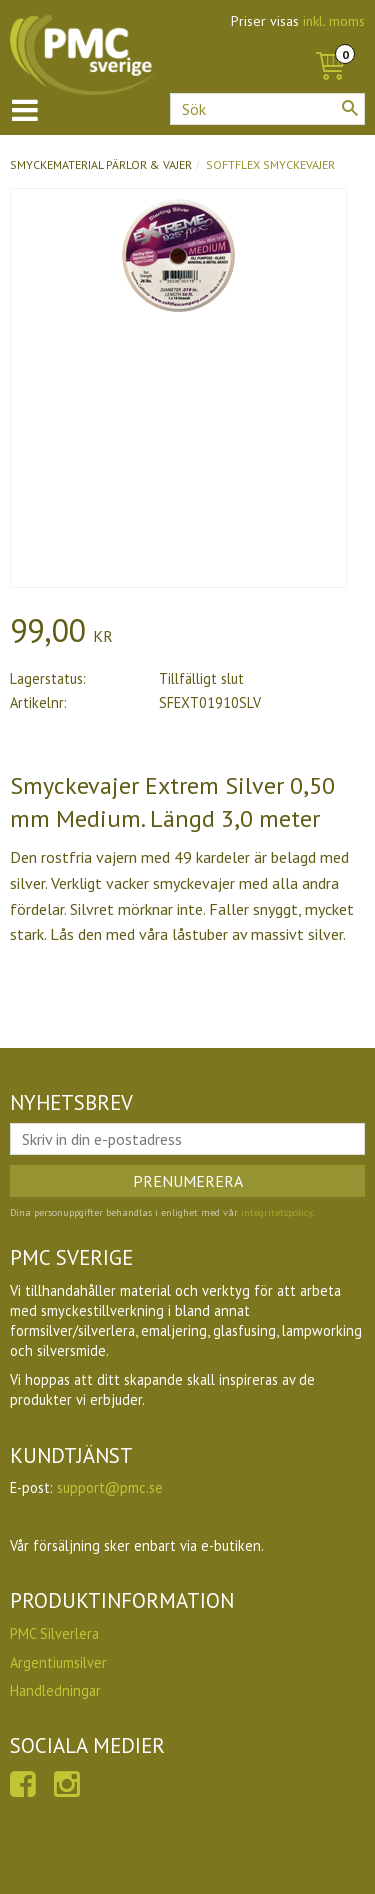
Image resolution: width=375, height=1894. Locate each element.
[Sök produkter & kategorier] (267, 109)
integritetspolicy (276, 1212)
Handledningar (55, 1690)
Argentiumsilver (58, 1662)
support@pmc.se (110, 1487)
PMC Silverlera (54, 1633)
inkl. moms (334, 21)
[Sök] (350, 108)
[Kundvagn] (330, 44)
